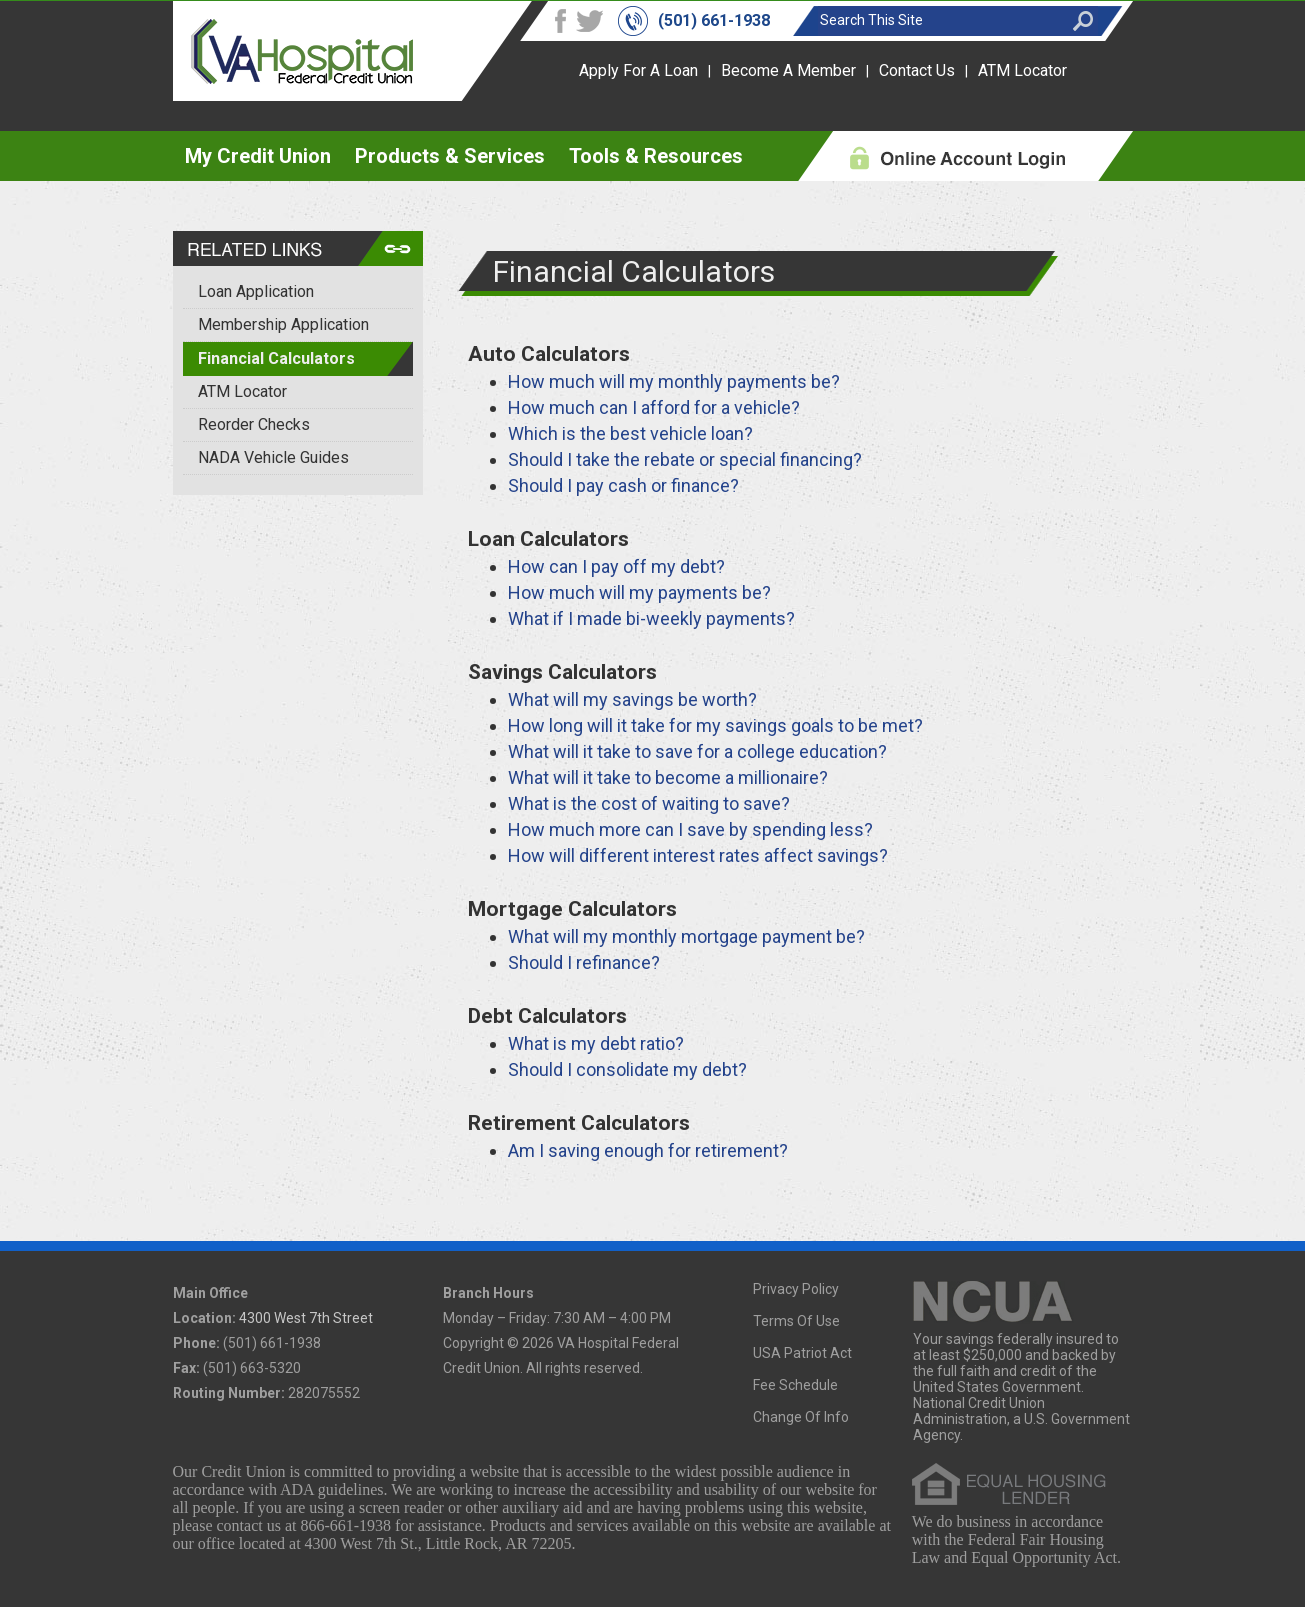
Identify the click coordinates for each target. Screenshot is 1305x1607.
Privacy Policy (796, 1289)
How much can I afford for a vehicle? (654, 407)
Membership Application (283, 324)
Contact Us (917, 70)
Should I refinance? (584, 962)
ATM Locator (1022, 70)
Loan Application (256, 291)
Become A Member (788, 70)
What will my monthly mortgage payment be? (686, 936)
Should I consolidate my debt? (627, 1069)
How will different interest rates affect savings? (698, 855)
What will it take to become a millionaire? (668, 777)
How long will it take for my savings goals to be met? (715, 725)
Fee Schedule (795, 1385)
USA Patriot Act (802, 1353)
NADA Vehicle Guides (273, 457)
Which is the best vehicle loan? (630, 433)
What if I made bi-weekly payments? (651, 618)
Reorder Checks (254, 424)
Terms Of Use (796, 1321)
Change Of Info (801, 1417)
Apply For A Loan (638, 70)
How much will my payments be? (639, 592)
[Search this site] (940, 20)
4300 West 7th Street (306, 1318)
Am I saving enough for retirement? (648, 1150)
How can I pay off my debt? (616, 566)
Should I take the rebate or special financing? (685, 459)
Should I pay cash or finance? (623, 485)
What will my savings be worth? (632, 699)
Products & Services (450, 156)
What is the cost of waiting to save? (649, 803)
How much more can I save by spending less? (690, 829)
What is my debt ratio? (596, 1043)
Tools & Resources (656, 156)
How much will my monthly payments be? (674, 381)
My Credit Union (258, 156)
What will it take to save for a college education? (697, 751)
